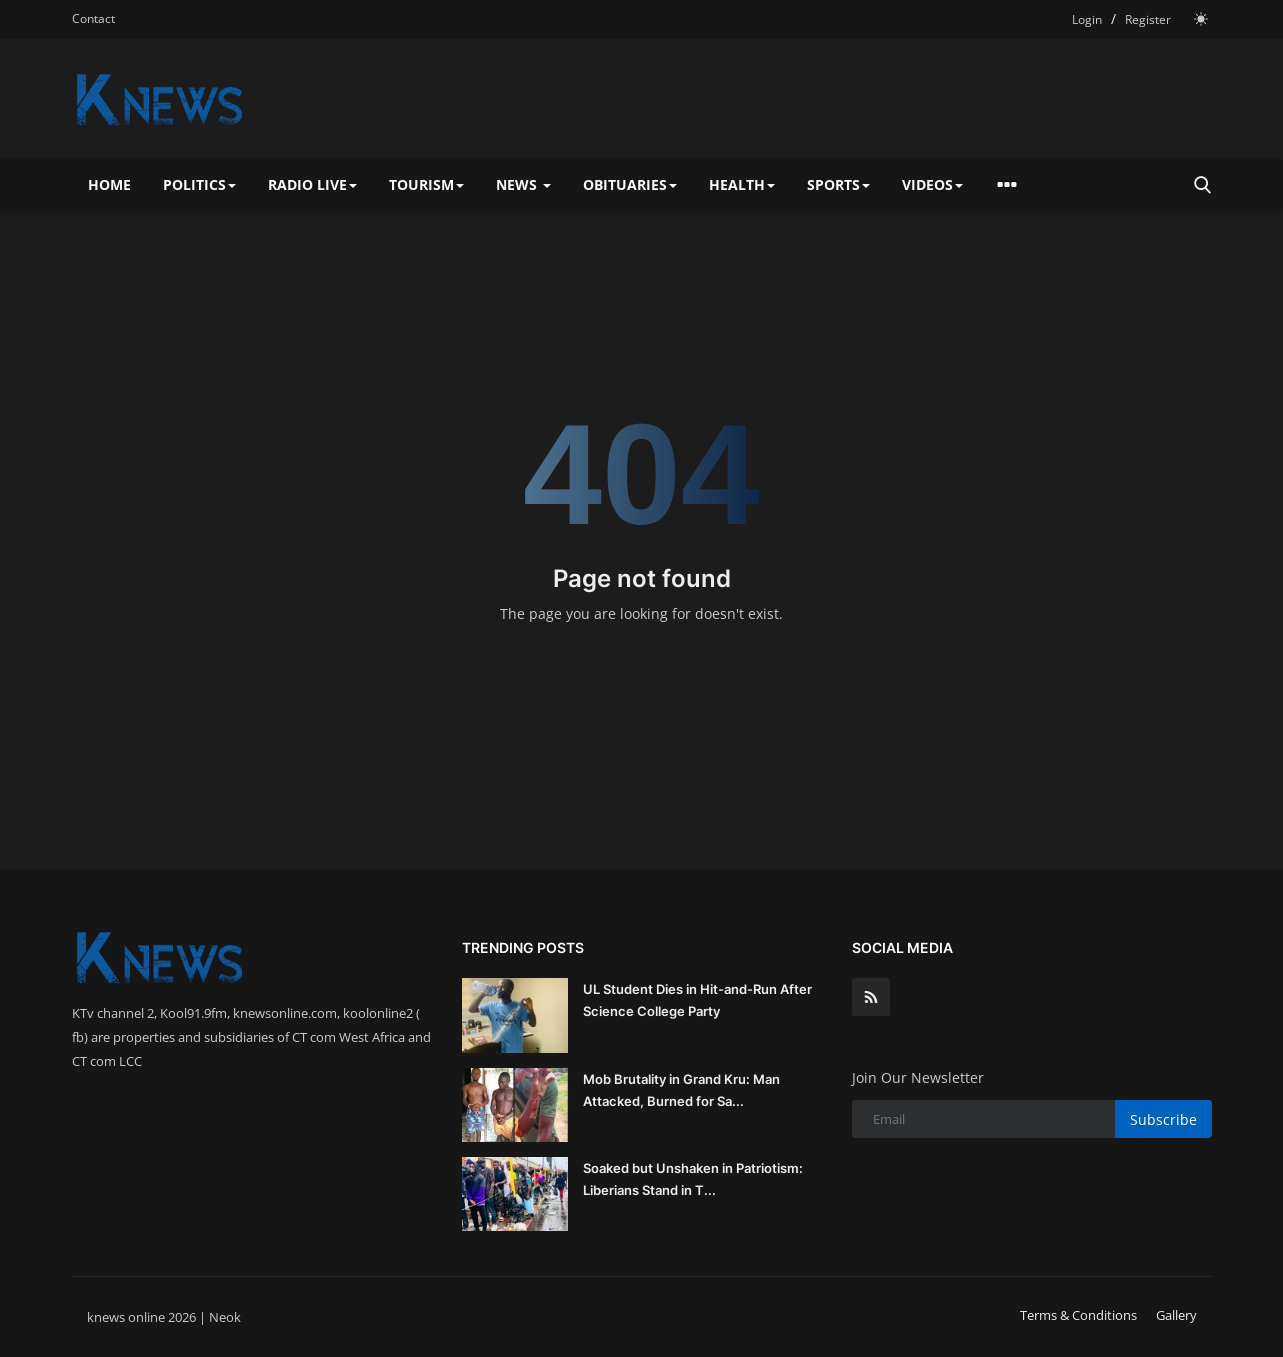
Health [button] (742, 184)
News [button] (523, 184)
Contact (93, 18)
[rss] (871, 997)
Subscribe (1163, 1119)
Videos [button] (932, 184)
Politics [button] (199, 184)
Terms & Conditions (1078, 1315)
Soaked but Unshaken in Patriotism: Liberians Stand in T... (693, 1179)
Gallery (1176, 1315)
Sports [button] (838, 184)
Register (1148, 19)
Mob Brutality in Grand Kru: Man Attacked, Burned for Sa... (681, 1090)
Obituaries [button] (630, 184)
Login (1087, 19)
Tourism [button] (426, 184)
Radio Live (312, 184)
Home (109, 184)
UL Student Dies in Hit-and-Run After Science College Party (697, 1000)
